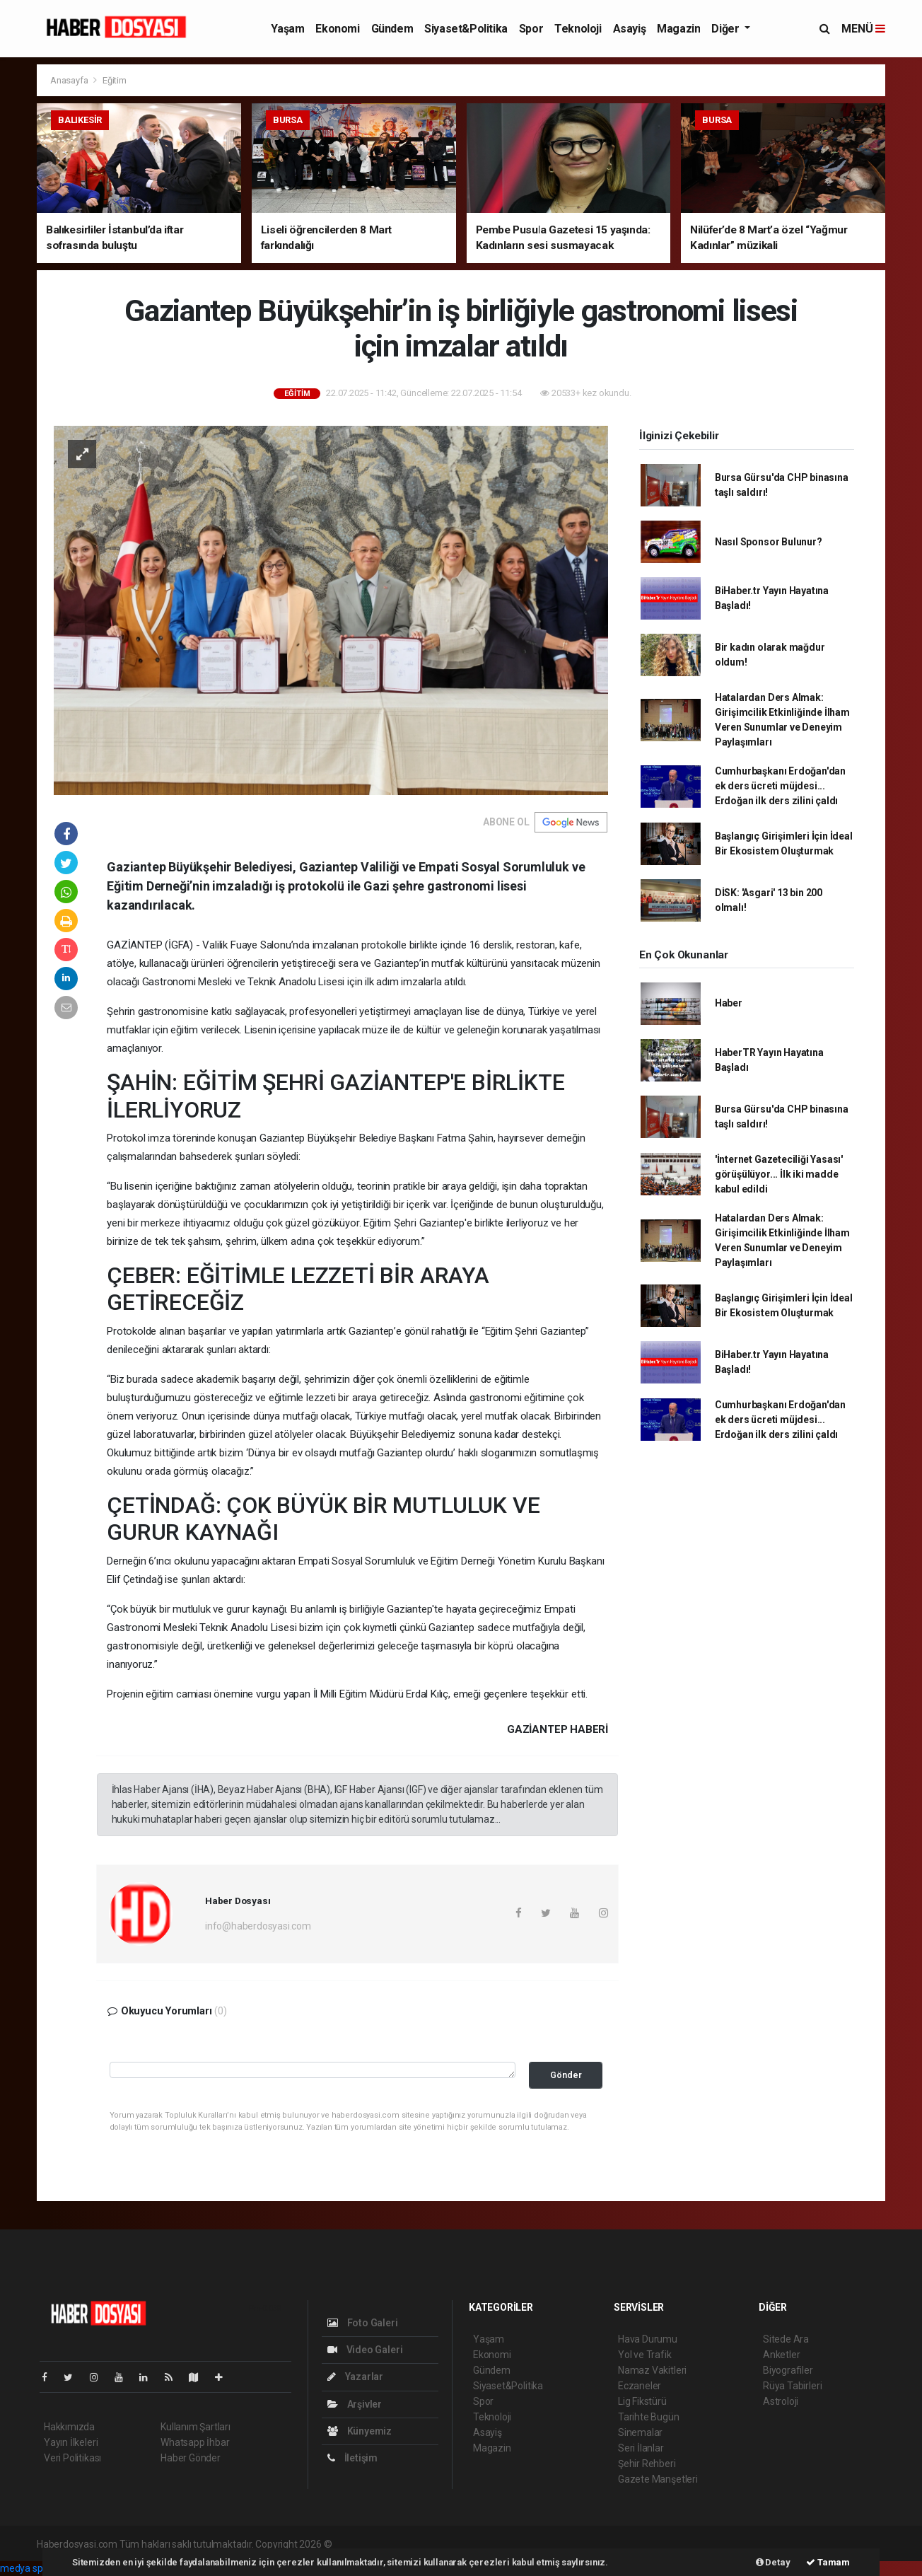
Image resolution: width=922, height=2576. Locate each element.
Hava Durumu (647, 2339)
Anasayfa (70, 80)
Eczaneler (639, 2385)
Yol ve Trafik (645, 2354)
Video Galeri (364, 2349)
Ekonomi (337, 28)
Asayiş (629, 28)
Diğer (726, 28)
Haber (728, 1003)
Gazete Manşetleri (658, 2479)
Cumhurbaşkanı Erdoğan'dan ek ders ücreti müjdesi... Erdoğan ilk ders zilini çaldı (780, 785)
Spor (531, 28)
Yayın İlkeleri (71, 2442)
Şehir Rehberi (647, 2463)
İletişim (352, 2458)
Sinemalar (640, 2432)
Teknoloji (577, 28)
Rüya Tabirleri (792, 2385)
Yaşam (287, 28)
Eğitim (115, 80)
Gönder (566, 2075)
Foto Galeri (362, 2322)
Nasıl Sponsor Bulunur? (768, 541)
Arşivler (354, 2404)
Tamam (828, 2562)
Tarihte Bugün (648, 2417)
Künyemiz (359, 2431)
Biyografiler (788, 2370)
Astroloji (780, 2401)
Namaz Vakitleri (652, 2370)
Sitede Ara (786, 2339)
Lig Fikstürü (642, 2401)
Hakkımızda (69, 2426)
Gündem (392, 28)
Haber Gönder (191, 2458)
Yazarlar (355, 2376)
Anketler (781, 2354)
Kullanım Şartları (195, 2426)
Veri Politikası (72, 2458)
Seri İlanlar (641, 2448)
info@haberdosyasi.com (258, 1926)
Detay (773, 2562)
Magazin (678, 28)
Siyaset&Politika (466, 28)
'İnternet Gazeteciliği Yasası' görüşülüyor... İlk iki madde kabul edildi (779, 1174)
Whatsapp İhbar (195, 2442)
